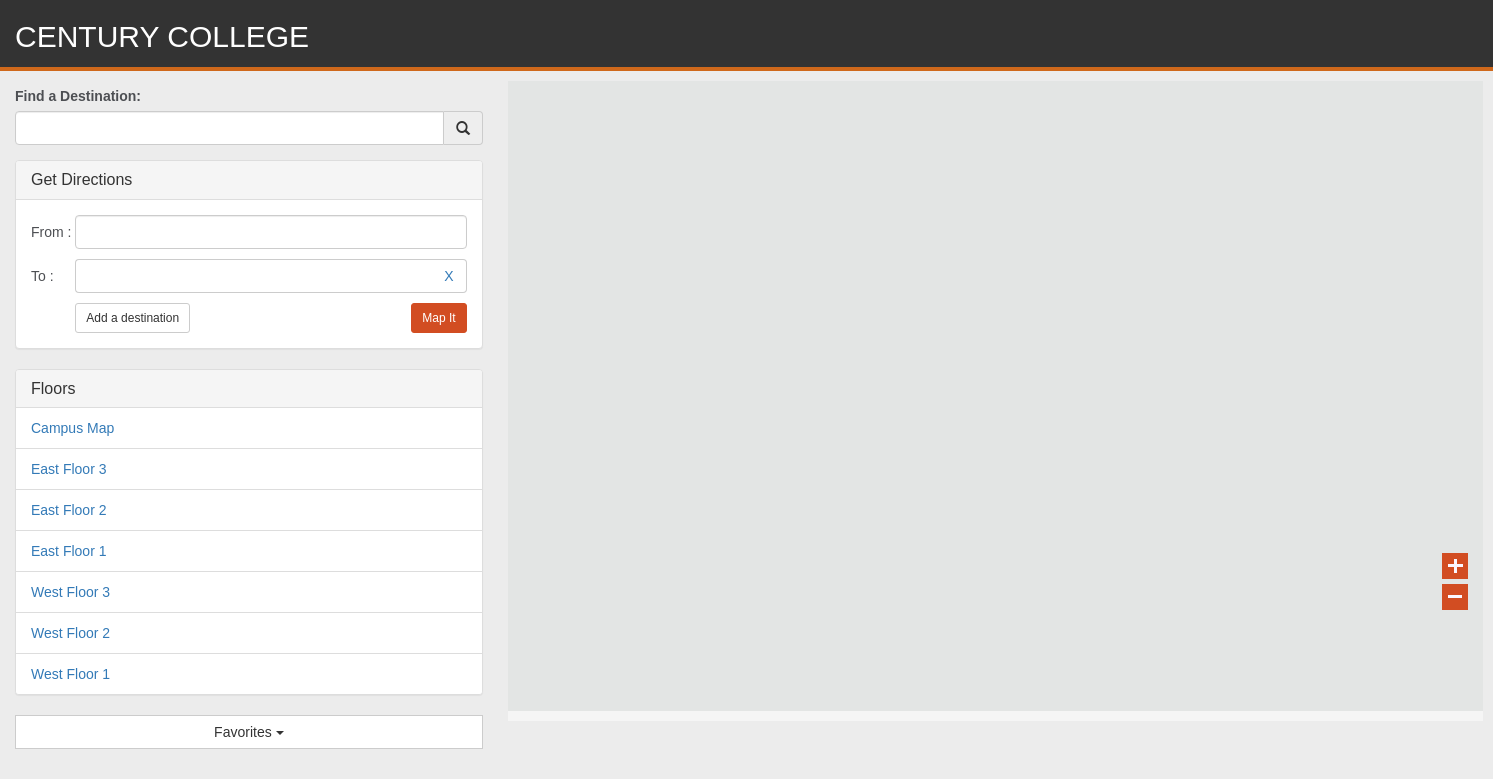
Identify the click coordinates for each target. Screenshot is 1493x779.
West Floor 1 (70, 674)
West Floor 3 (70, 592)
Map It (438, 318)
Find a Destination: (78, 96)
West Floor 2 (70, 633)
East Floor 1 (68, 551)
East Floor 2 (68, 510)
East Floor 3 (68, 469)
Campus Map (72, 428)
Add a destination (132, 318)
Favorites (248, 732)
